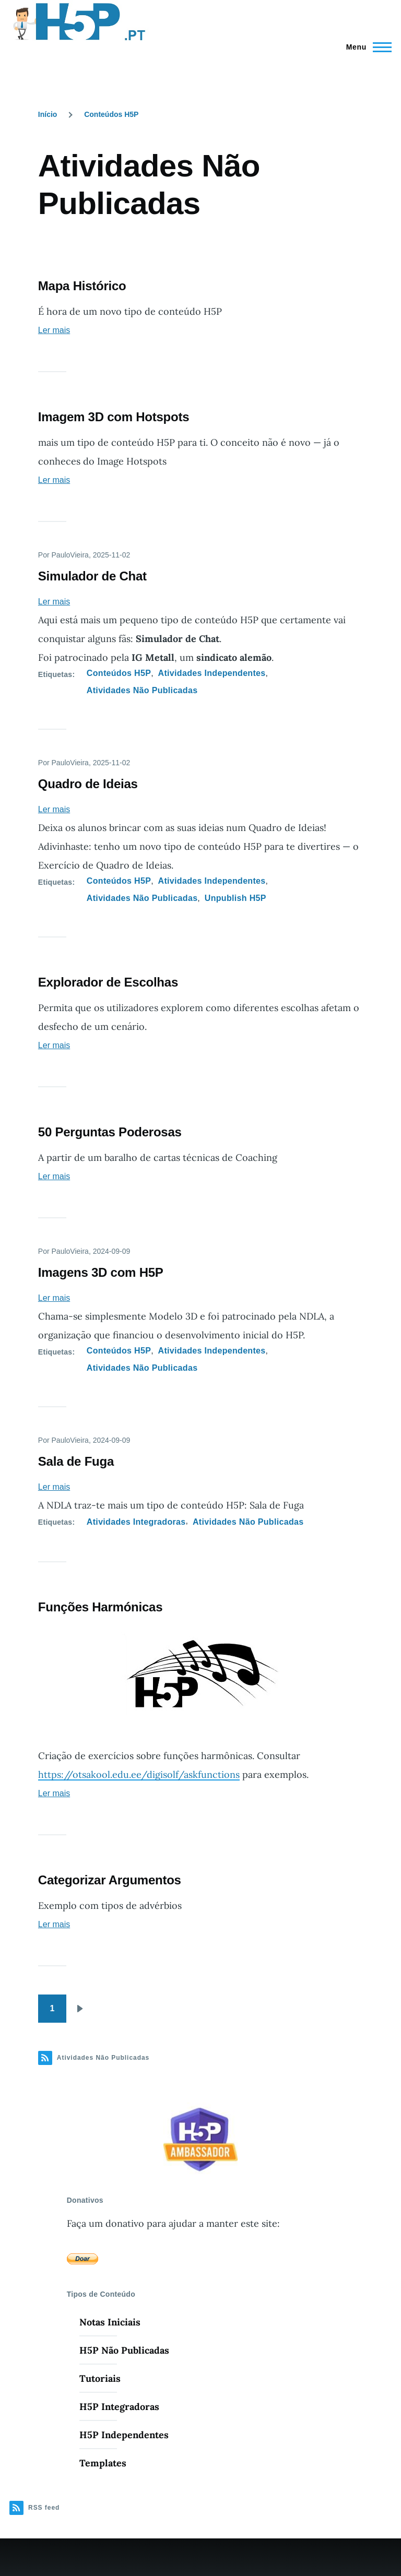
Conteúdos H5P (111, 114)
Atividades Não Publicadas (142, 690)
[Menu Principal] (366, 47)
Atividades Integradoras (136, 1521)
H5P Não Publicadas (124, 2350)
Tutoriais (100, 2378)
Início (47, 114)
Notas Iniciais (109, 2322)
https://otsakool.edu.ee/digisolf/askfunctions (139, 1774)
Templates (102, 2463)
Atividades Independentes (212, 673)
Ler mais (54, 330)
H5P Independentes (124, 2435)
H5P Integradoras (119, 2407)
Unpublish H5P (235, 898)
